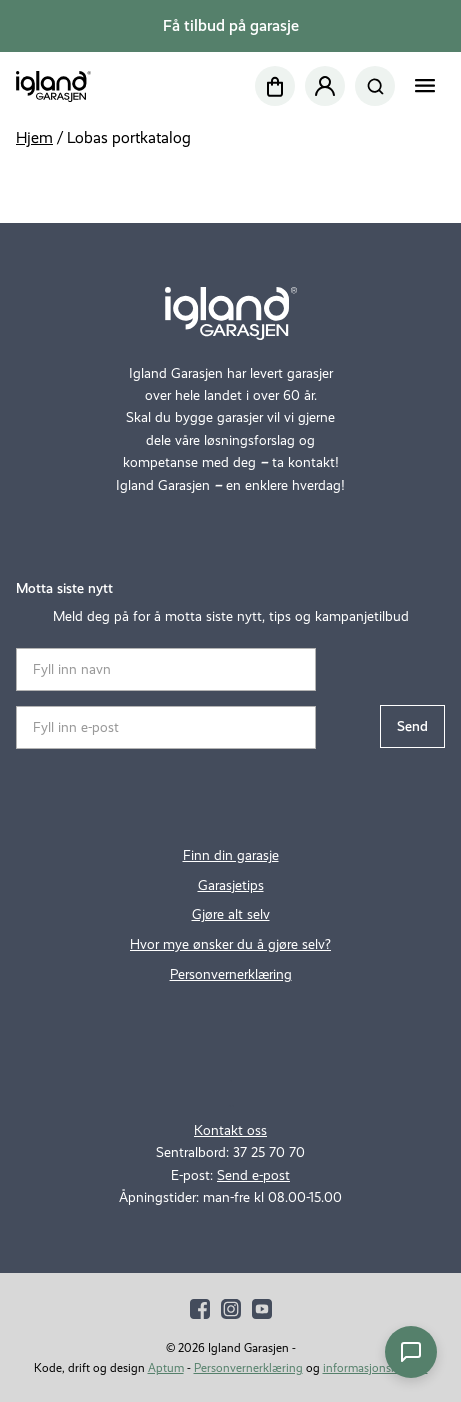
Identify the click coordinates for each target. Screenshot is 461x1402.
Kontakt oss (230, 1130)
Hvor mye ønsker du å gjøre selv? (230, 944)
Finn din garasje (231, 855)
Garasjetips (231, 885)
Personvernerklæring (231, 974)
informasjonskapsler (375, 1368)
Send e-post (253, 1175)
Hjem (34, 137)
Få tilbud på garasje (231, 25)
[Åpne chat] (411, 1352)
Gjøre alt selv (231, 914)
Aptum (166, 1368)
